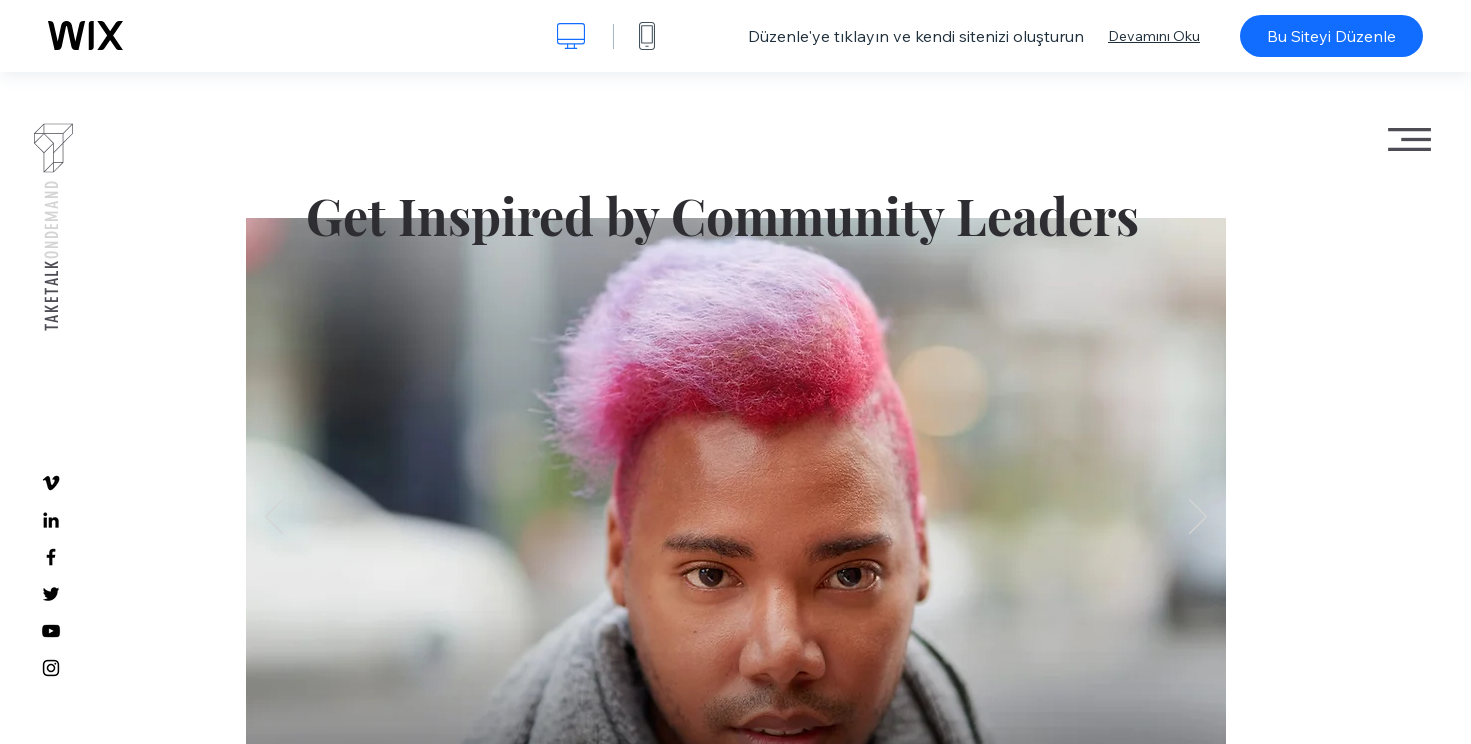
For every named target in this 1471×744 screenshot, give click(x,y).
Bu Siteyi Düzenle (1331, 36)
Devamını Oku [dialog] (1154, 36)
